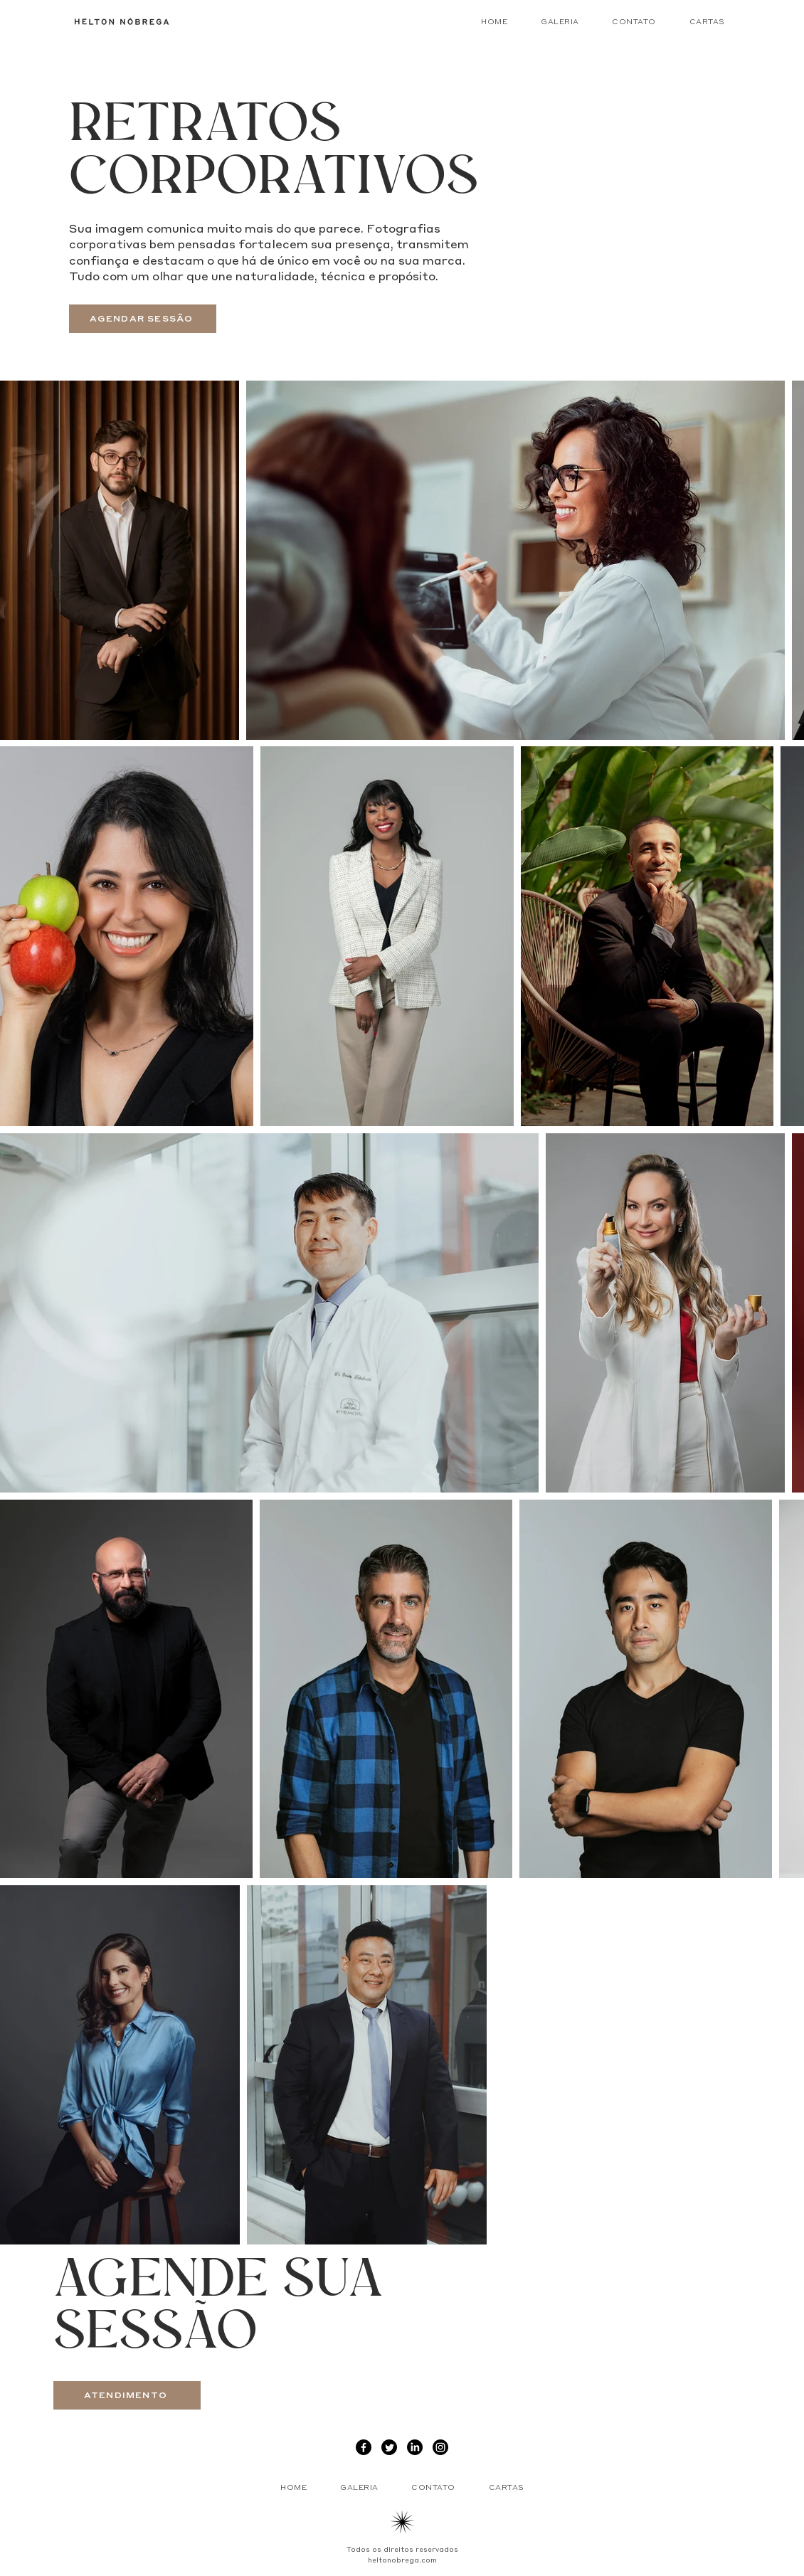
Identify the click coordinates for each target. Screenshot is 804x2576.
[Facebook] (363, 2447)
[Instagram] (440, 2447)
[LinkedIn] (415, 2447)
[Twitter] (389, 2447)
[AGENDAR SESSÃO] (142, 318)
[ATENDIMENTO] (127, 2395)
